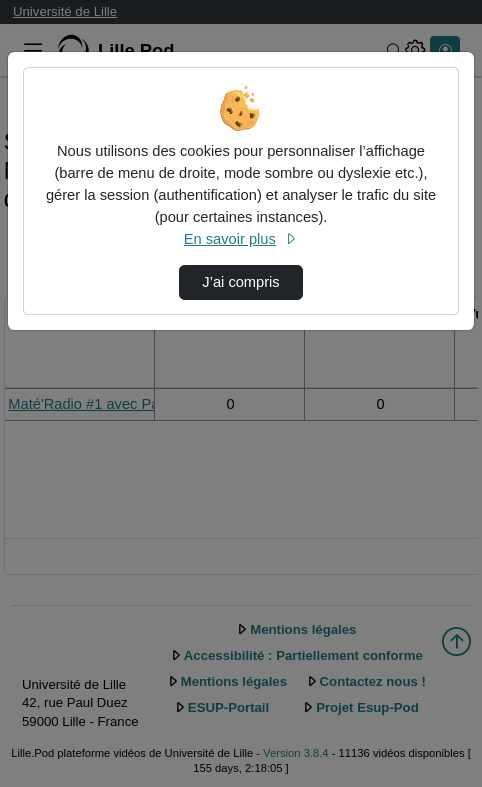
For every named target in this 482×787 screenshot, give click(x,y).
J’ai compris (240, 282)
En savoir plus (241, 239)
